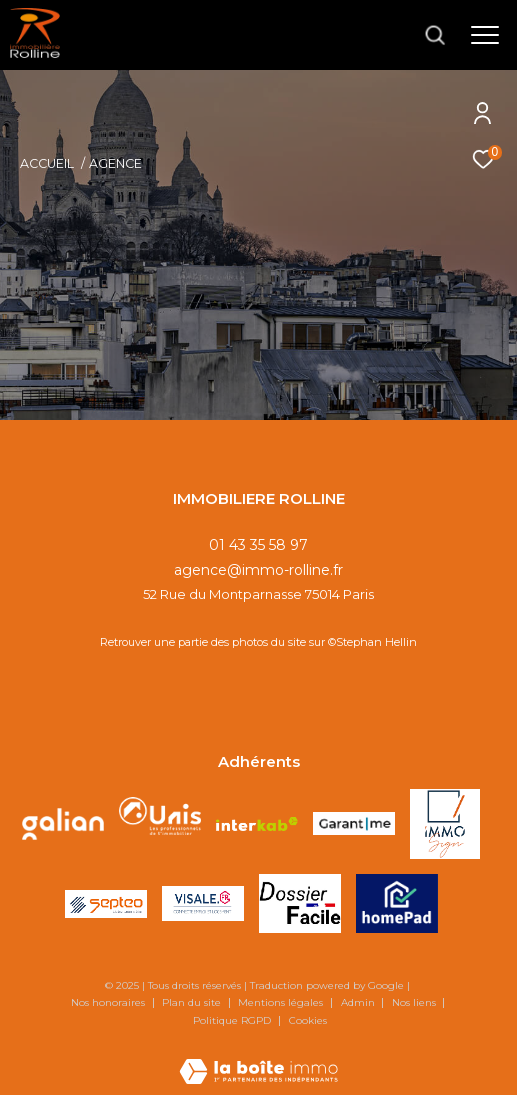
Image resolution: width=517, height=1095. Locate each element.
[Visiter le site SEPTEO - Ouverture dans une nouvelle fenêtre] (106, 904)
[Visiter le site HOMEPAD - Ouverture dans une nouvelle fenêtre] (397, 903)
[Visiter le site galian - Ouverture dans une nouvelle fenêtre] (63, 824)
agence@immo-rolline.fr (258, 570)
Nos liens (415, 1002)
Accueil (47, 163)
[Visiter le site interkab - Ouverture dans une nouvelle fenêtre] (257, 824)
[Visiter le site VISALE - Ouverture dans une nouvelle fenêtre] (203, 903)
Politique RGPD (232, 1020)
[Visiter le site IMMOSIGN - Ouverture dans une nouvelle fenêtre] (445, 824)
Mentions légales (282, 1002)
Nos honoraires (109, 1002)
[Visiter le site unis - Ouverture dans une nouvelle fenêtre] (160, 824)
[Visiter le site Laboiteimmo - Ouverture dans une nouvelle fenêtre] (258, 1058)
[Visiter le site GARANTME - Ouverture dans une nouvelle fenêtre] (354, 823)
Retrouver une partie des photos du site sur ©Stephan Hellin (258, 642)
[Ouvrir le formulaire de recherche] (435, 35)
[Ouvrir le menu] (485, 35)
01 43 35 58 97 (258, 545)
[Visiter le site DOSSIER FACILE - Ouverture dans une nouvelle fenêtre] (300, 903)
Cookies (308, 1021)
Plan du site (193, 1002)
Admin (359, 1002)
